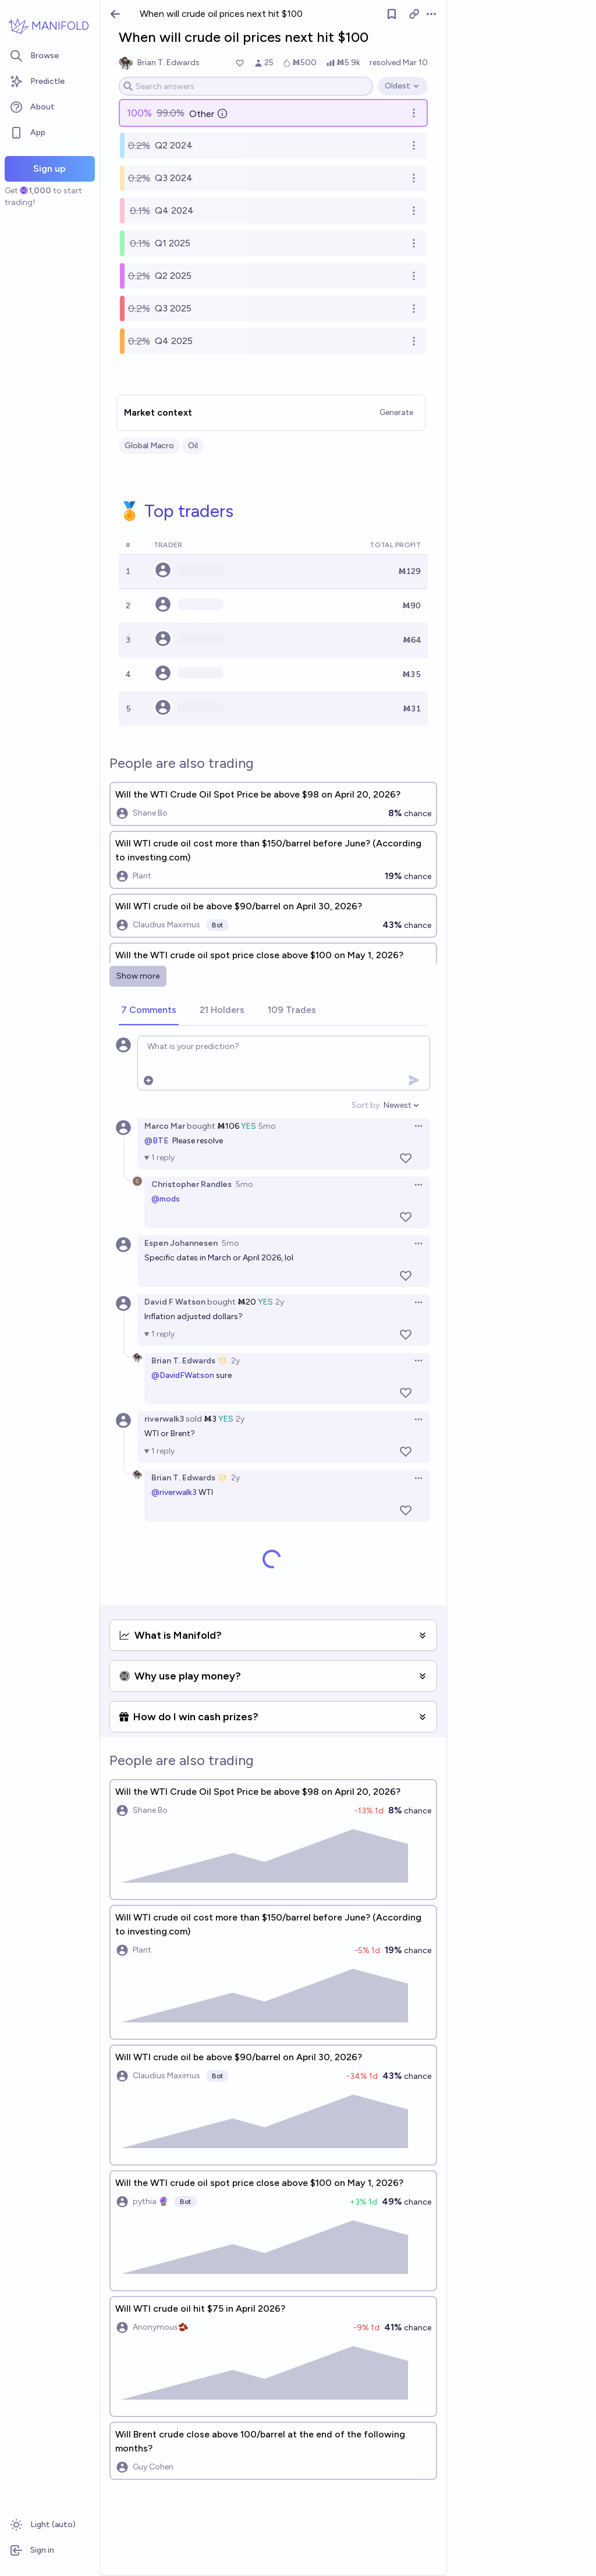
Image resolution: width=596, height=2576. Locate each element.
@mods (165, 1199)
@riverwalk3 (174, 1492)
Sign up (49, 168)
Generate (396, 412)
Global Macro (149, 446)
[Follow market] (391, 14)
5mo (267, 1126)
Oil (193, 446)
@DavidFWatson (182, 1375)
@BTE (156, 1141)
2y (279, 1302)
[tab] (149, 1010)
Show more (137, 976)
